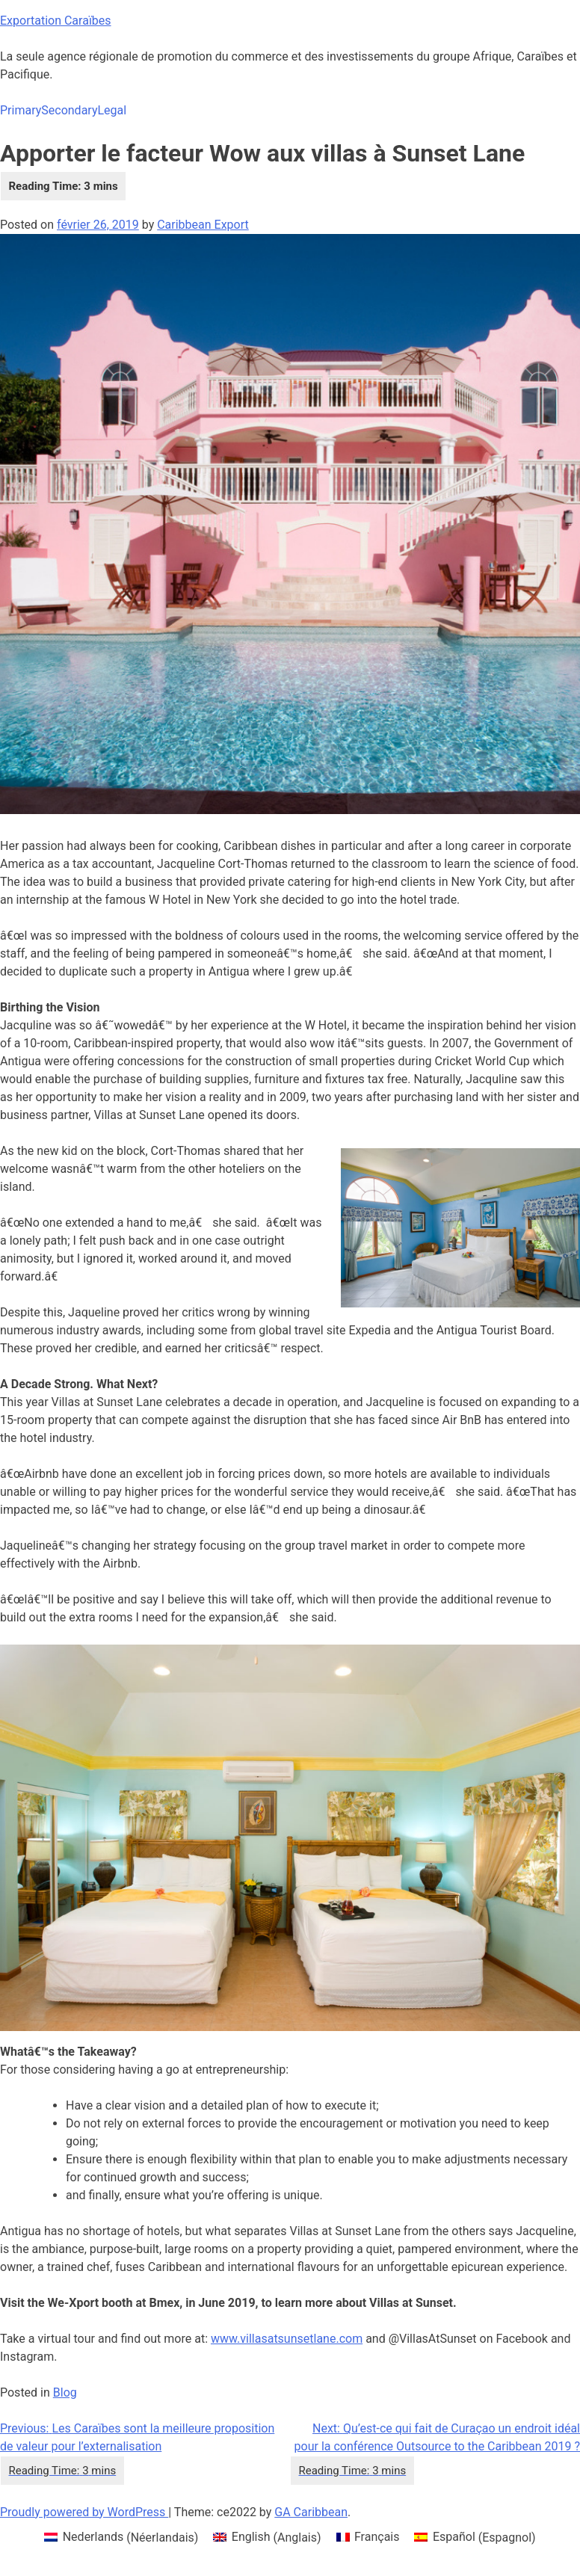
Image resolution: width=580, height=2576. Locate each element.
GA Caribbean (311, 2512)
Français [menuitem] (377, 2537)
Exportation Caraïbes (55, 20)
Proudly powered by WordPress (84, 2512)
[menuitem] (121, 2537)
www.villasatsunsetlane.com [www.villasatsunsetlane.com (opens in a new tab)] (286, 2339)
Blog (65, 2392)
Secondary (69, 110)
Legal (111, 110)
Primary (20, 110)
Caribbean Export (203, 225)
